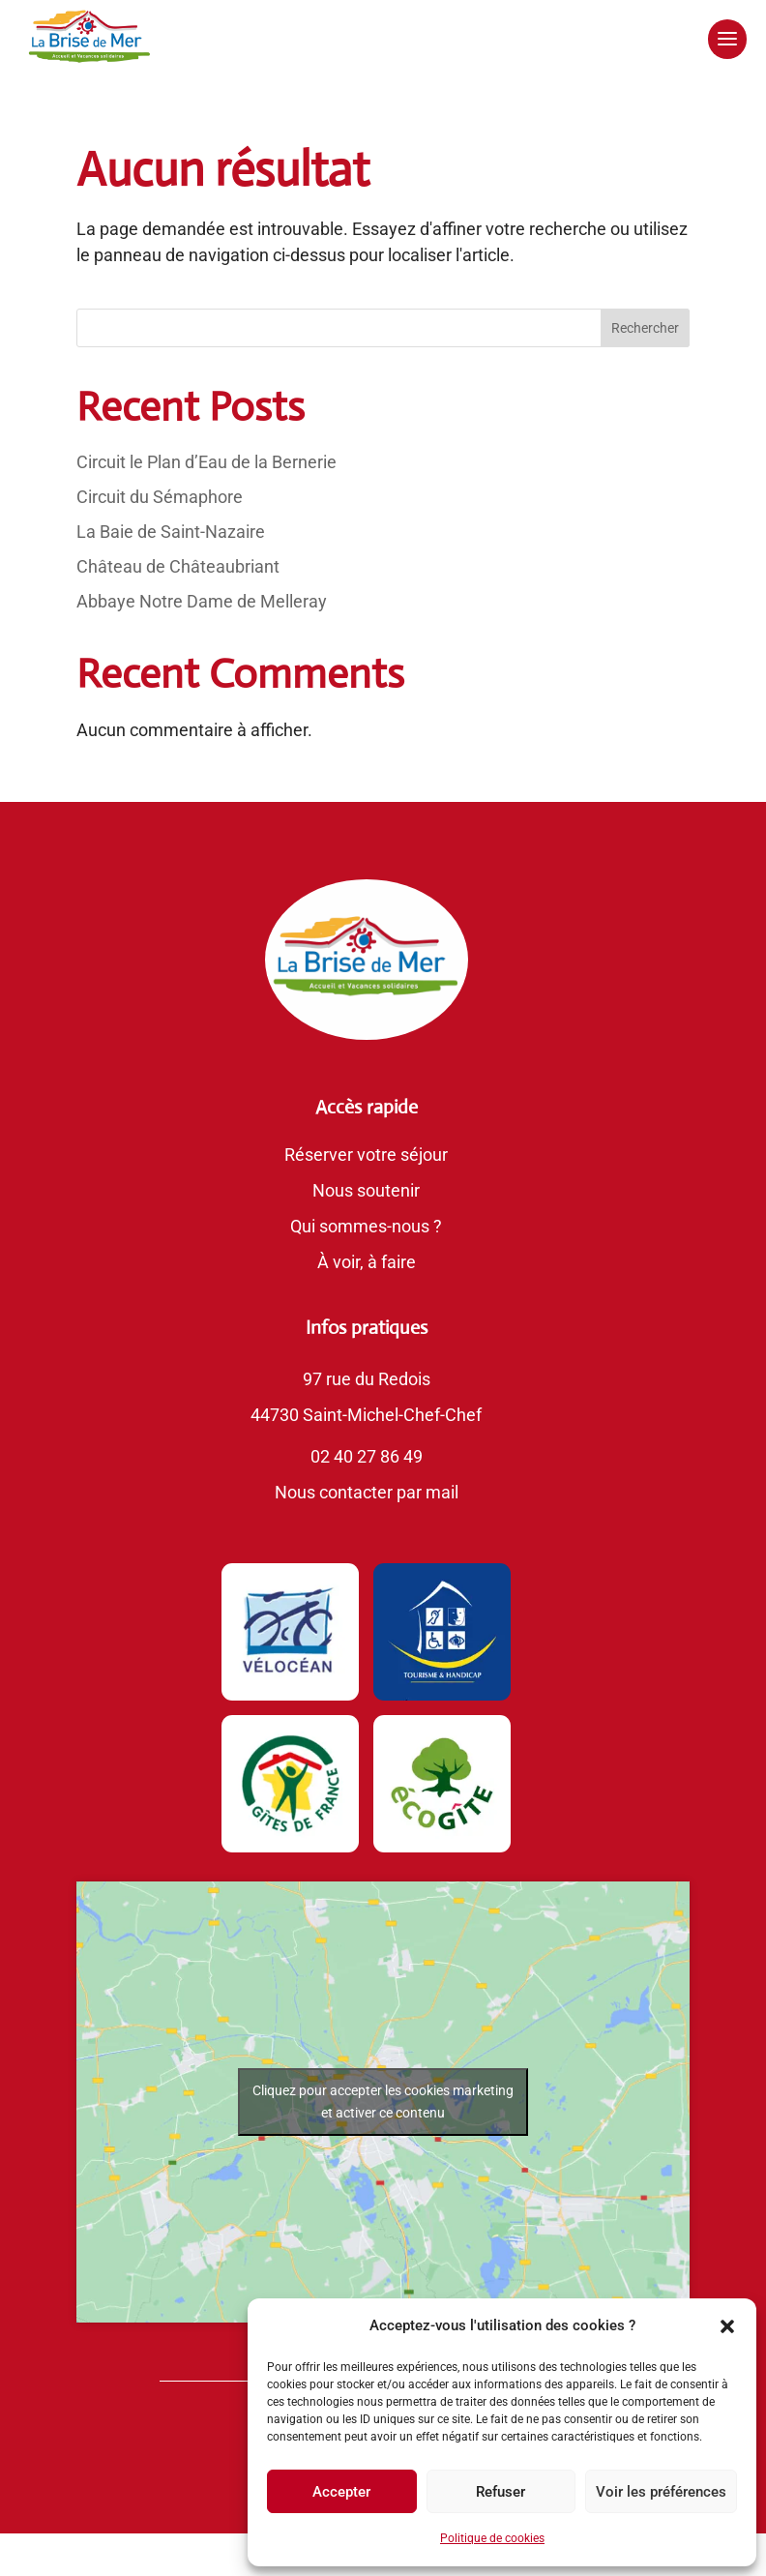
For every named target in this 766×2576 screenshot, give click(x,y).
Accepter (341, 2492)
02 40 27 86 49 (366, 1456)
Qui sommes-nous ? (366, 1226)
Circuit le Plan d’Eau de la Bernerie (206, 462)
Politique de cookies (492, 2538)
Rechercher (645, 328)
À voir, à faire (366, 1262)
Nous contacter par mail (366, 1492)
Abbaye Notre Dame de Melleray (201, 601)
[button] (727, 2326)
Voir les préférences (661, 2492)
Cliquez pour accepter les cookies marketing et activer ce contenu (383, 2101)
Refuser (500, 2492)
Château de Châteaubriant (178, 566)
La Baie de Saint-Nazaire (170, 531)
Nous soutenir (366, 1190)
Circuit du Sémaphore (159, 497)
